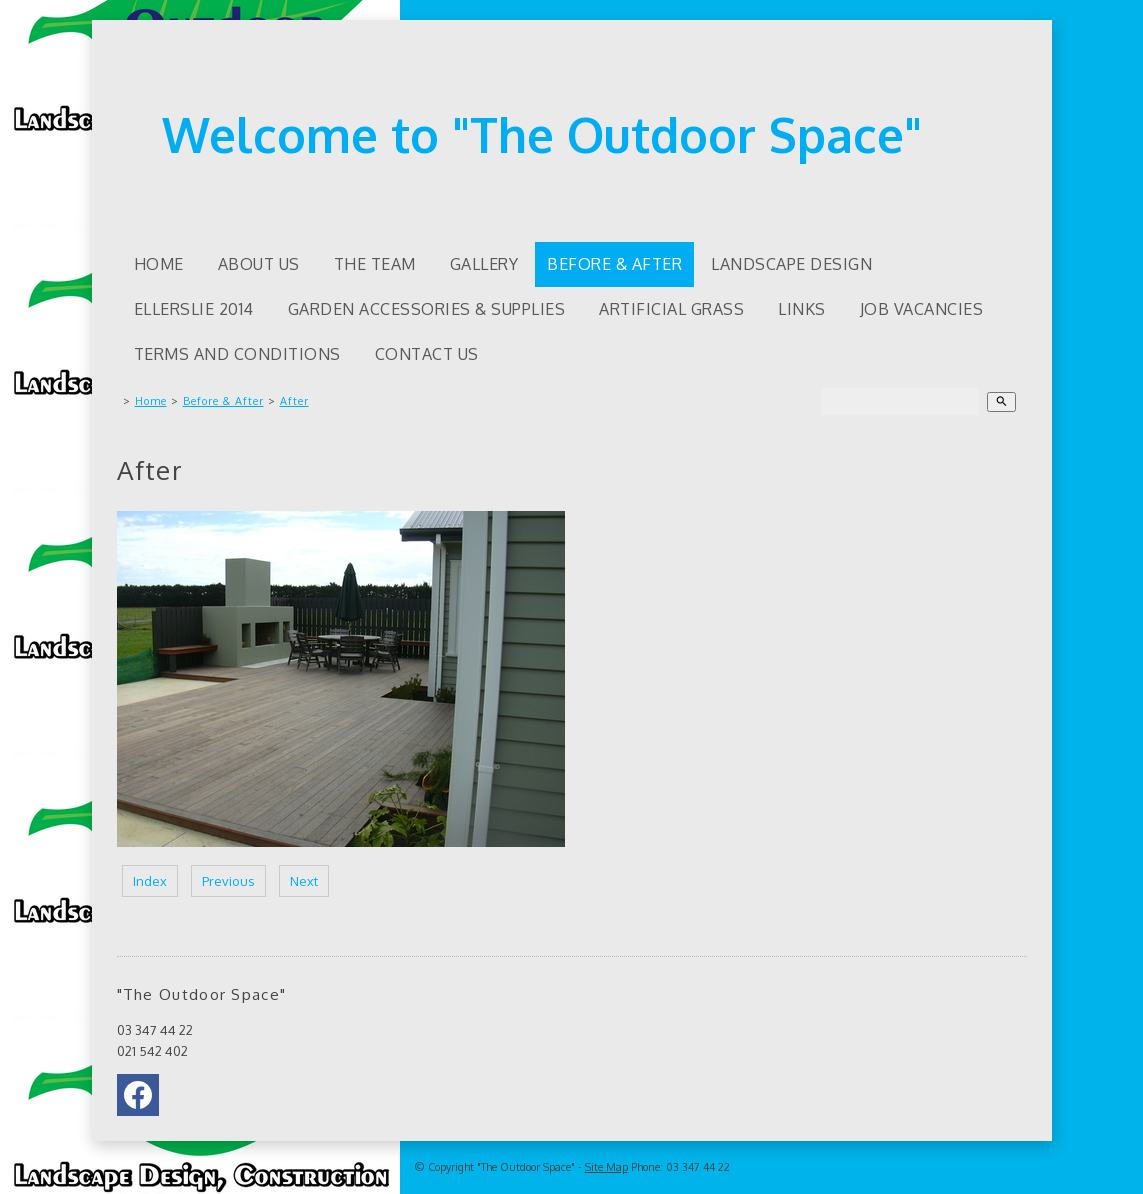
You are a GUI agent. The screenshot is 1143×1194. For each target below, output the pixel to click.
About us (259, 264)
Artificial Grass (671, 309)
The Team (375, 264)
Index (150, 881)
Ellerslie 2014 (194, 309)
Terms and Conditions (237, 354)
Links (802, 309)
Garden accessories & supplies (427, 309)
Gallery (484, 264)
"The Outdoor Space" (526, 1167)
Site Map (606, 1167)
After (294, 401)
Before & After (614, 264)
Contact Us (427, 354)
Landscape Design (791, 264)
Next (304, 881)
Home (159, 264)
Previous (228, 881)
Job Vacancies (922, 309)
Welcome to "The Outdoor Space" (542, 134)
